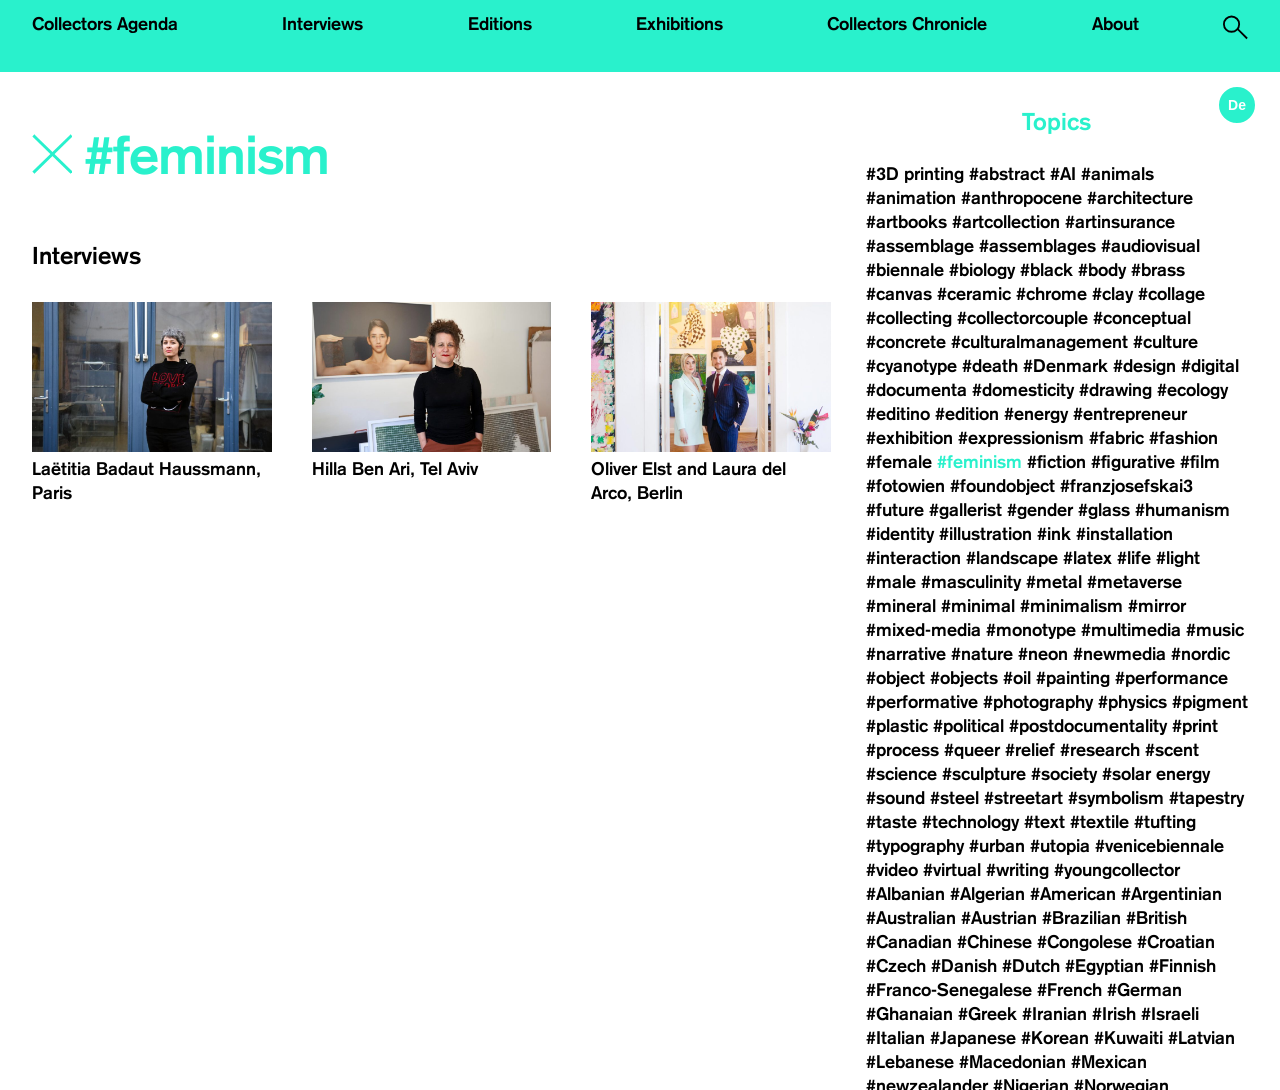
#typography (915, 846)
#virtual (952, 870)
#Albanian (905, 894)
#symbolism (1116, 798)
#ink (1054, 534)
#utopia (1060, 846)
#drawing (1115, 390)
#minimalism (1071, 606)
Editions (500, 24)
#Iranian (1054, 1014)
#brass (1158, 270)
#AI (1063, 174)
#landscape (1012, 558)
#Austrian (999, 918)
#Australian (911, 918)
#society (1064, 774)
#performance (1171, 678)
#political (968, 726)
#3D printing (915, 174)
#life (1134, 558)
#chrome (1051, 294)
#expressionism (1021, 438)
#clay (1112, 294)
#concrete (906, 342)
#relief (1030, 750)
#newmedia (1119, 654)
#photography (1038, 702)
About (1115, 24)
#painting (1073, 678)
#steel (954, 798)
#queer (972, 750)
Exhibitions (679, 24)
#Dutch (1031, 966)
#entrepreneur (1130, 414)
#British (1156, 918)
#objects (964, 678)
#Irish (1114, 1014)
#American (1073, 894)
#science (901, 774)
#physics (1132, 702)
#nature (982, 654)
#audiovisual (1150, 246)
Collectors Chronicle (907, 24)
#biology (982, 270)
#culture (1165, 342)
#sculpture (984, 774)
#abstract (1007, 174)
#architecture (1140, 198)
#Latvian (1201, 1038)
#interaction (913, 558)
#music (1215, 630)
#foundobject (1002, 486)
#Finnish (1182, 966)
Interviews (322, 24)
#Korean (1055, 1038)
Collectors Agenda (105, 24)
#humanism (1182, 510)
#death (990, 366)
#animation (911, 198)
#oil (1017, 678)
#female (899, 462)
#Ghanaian (909, 1014)
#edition (967, 414)
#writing (1017, 870)
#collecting (909, 318)
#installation (1124, 534)
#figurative (1133, 462)
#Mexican (1109, 1062)
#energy (1036, 414)
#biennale (905, 270)
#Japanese (973, 1038)
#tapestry (1206, 798)
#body (1102, 270)
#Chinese (994, 942)
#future (895, 510)
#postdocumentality (1088, 726)
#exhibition (909, 438)
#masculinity (971, 582)
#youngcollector (1117, 870)
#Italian (895, 1038)
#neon (1043, 654)
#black (1046, 270)
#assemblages (1037, 246)
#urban (997, 846)
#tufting (1165, 822)
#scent (1172, 750)
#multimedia (1131, 630)
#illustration (985, 534)
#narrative (906, 654)
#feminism (979, 462)
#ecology (1192, 390)
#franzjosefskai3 (1126, 486)
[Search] (323, 157)
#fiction (1056, 462)
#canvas (899, 294)
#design (1144, 366)
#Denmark (1065, 366)
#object (895, 678)
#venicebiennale (1159, 846)
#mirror (1157, 606)
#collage (1171, 294)
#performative (922, 702)
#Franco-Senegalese (949, 990)
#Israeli (1170, 1014)
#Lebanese (910, 1062)
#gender (1040, 510)
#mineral (901, 606)
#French (1069, 990)
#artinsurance (1120, 222)
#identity (900, 534)
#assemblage (920, 246)
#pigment (1210, 702)
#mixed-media (923, 630)
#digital (1210, 366)
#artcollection (1006, 222)
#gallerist (965, 510)
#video (892, 870)
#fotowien (905, 486)
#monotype (1031, 630)
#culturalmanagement (1039, 342)
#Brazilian (1081, 918)
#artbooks (906, 222)
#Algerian (987, 894)
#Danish (964, 966)
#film (1200, 462)
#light (1178, 558)
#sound (895, 798)
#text (1044, 822)
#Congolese (1084, 942)
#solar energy (1156, 774)
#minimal (978, 606)
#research (1100, 750)
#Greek (987, 1014)
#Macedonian (1012, 1062)
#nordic (1200, 654)
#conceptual (1142, 318)
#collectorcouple (1022, 318)
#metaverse (1134, 582)
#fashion (1183, 438)
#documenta (916, 390)
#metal (1054, 582)
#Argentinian (1171, 894)
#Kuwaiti (1128, 1038)
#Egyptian (1104, 966)
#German (1144, 990)
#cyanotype (911, 366)
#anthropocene (1021, 198)
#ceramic (974, 294)
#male (891, 582)
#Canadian (909, 942)
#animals (1117, 174)
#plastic (897, 726)
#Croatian (1176, 942)
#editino (898, 414)
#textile (1099, 822)
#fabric (1116, 438)
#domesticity (1023, 390)
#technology (970, 822)
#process (902, 750)
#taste (891, 822)
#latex (1087, 558)
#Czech (896, 966)
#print (1195, 726)
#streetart (1023, 798)
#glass (1104, 510)
